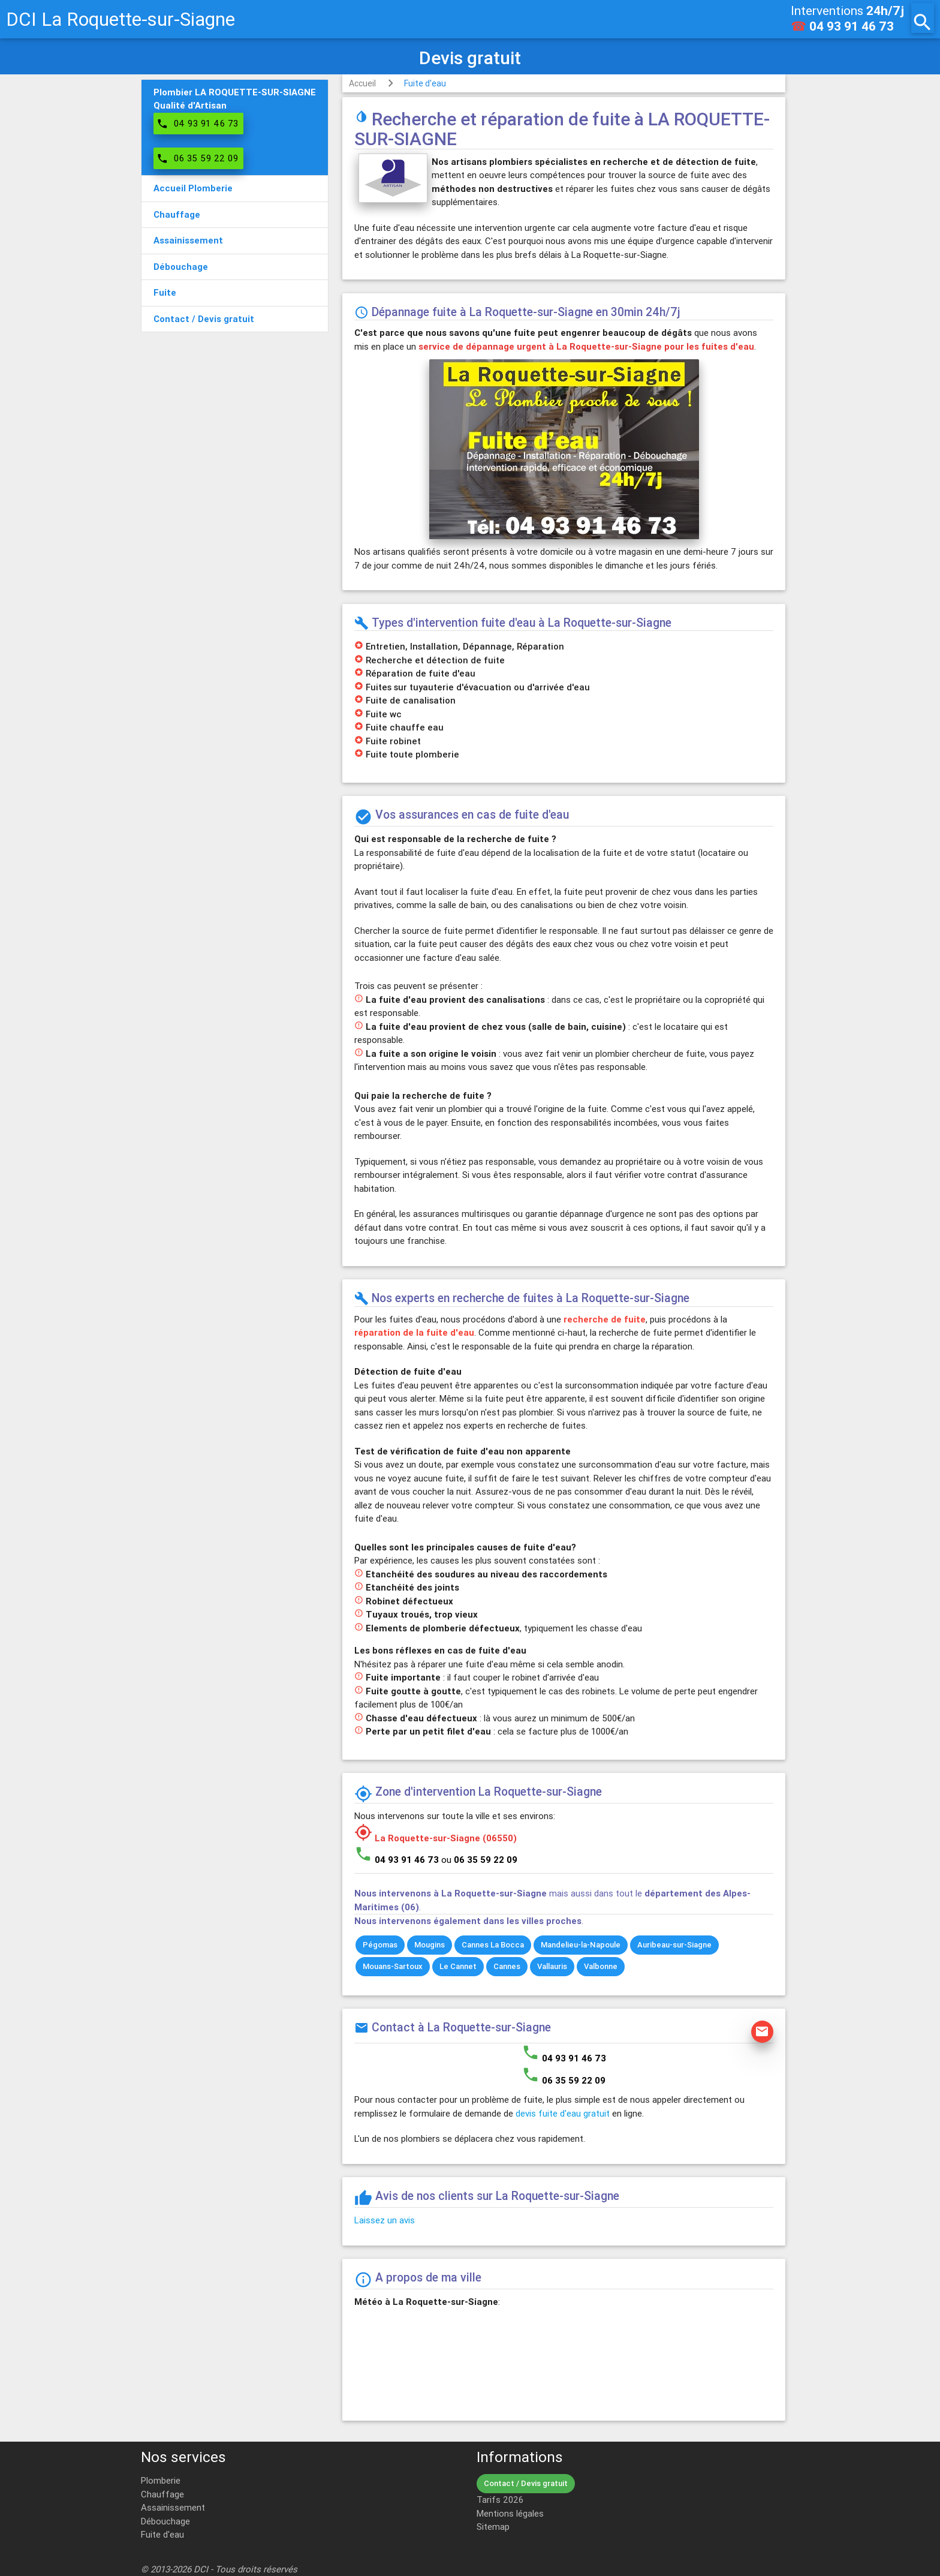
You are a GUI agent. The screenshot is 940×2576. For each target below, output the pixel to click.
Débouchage (165, 2521)
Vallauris (552, 1966)
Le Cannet (458, 1966)
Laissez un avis (384, 2220)
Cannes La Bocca (493, 1945)
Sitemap (493, 2526)
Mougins (429, 1945)
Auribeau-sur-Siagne (674, 1945)
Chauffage (162, 2494)
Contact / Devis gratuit (526, 2483)
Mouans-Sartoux (393, 1966)
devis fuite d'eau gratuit (563, 2113)
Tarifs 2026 (500, 2499)
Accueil (362, 83)
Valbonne (600, 1966)
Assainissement (173, 2507)
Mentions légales (510, 2513)
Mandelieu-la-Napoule (580, 1945)
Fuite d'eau (425, 83)
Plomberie (160, 2480)
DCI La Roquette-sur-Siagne (120, 19)
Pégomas (380, 1945)
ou (479, 1859)
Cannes (506, 1966)
